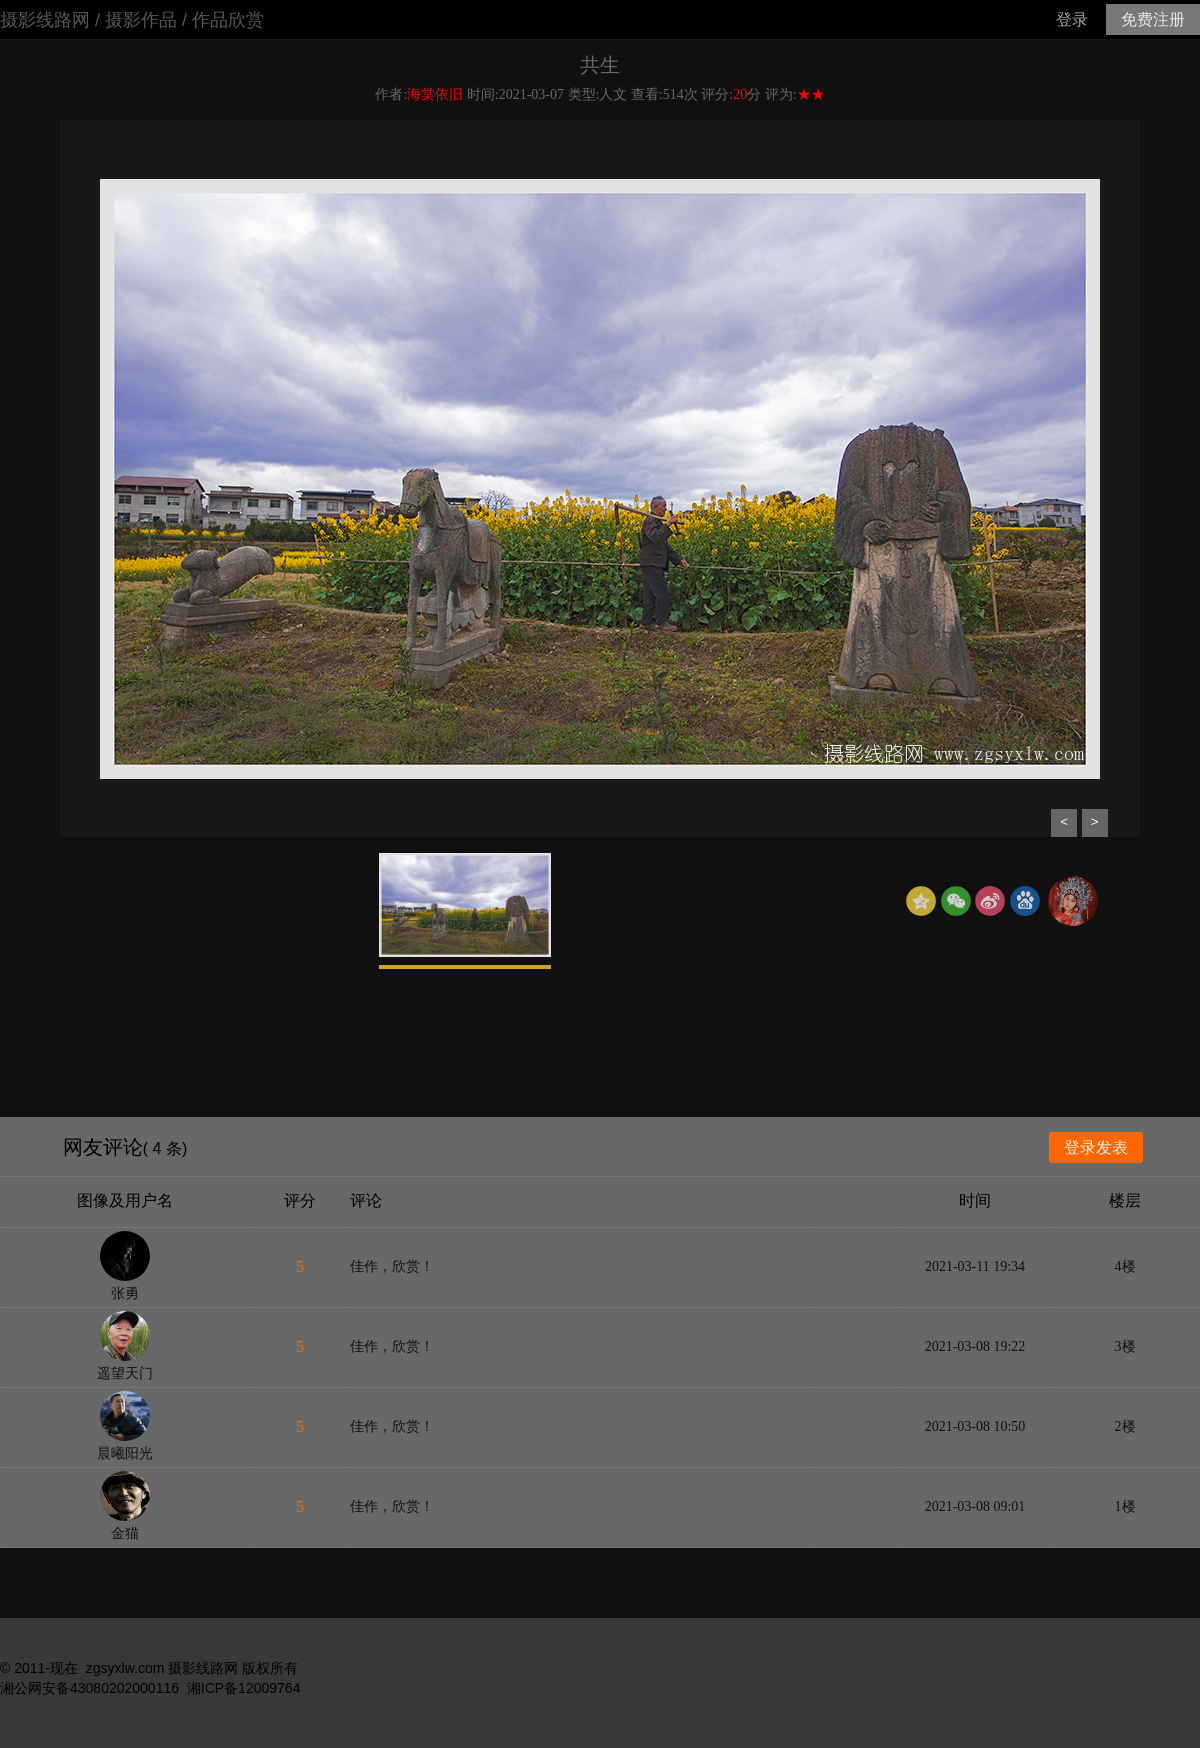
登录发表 (1096, 1147)
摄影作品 (141, 20)
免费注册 (1153, 19)
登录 (1072, 19)
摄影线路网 (45, 20)
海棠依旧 (435, 94)
